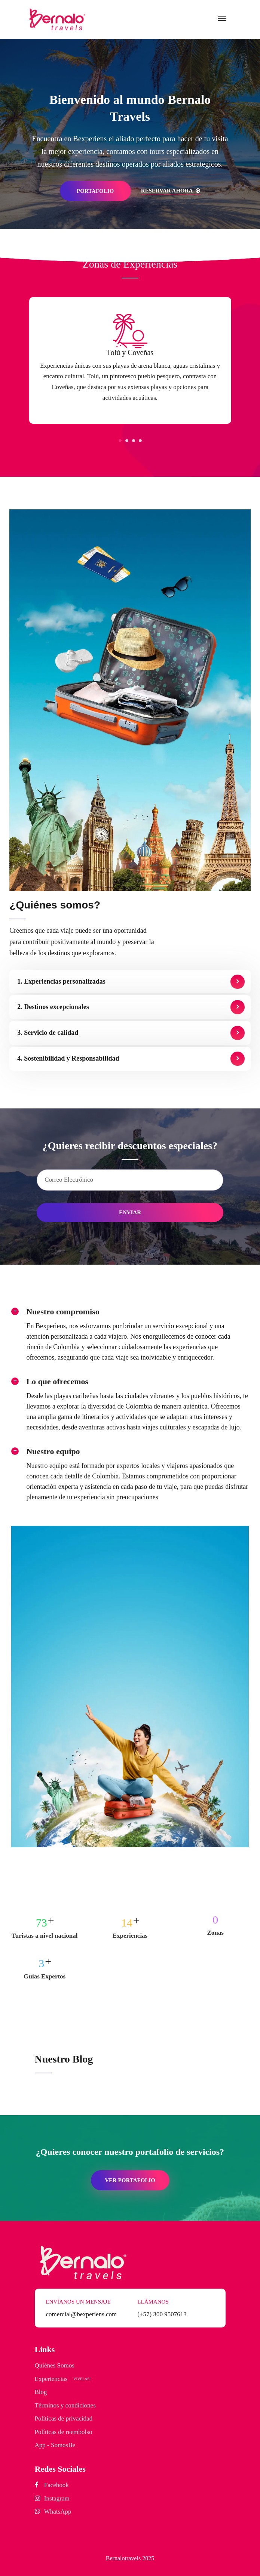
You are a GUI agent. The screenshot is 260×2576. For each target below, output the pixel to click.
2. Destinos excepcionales (53, 1007)
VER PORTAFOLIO (130, 2180)
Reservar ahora (171, 191)
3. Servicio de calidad (47, 1032)
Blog (41, 2391)
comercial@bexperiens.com (81, 2314)
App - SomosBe (55, 2445)
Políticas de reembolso (63, 2431)
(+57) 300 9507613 (161, 2314)
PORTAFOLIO (95, 191)
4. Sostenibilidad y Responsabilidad (68, 1058)
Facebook (56, 2485)
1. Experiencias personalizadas (61, 981)
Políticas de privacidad (64, 2418)
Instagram (57, 2498)
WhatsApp (57, 2511)
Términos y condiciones (65, 2405)
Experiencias (51, 2378)
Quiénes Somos (54, 2365)
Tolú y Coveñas (130, 352)
